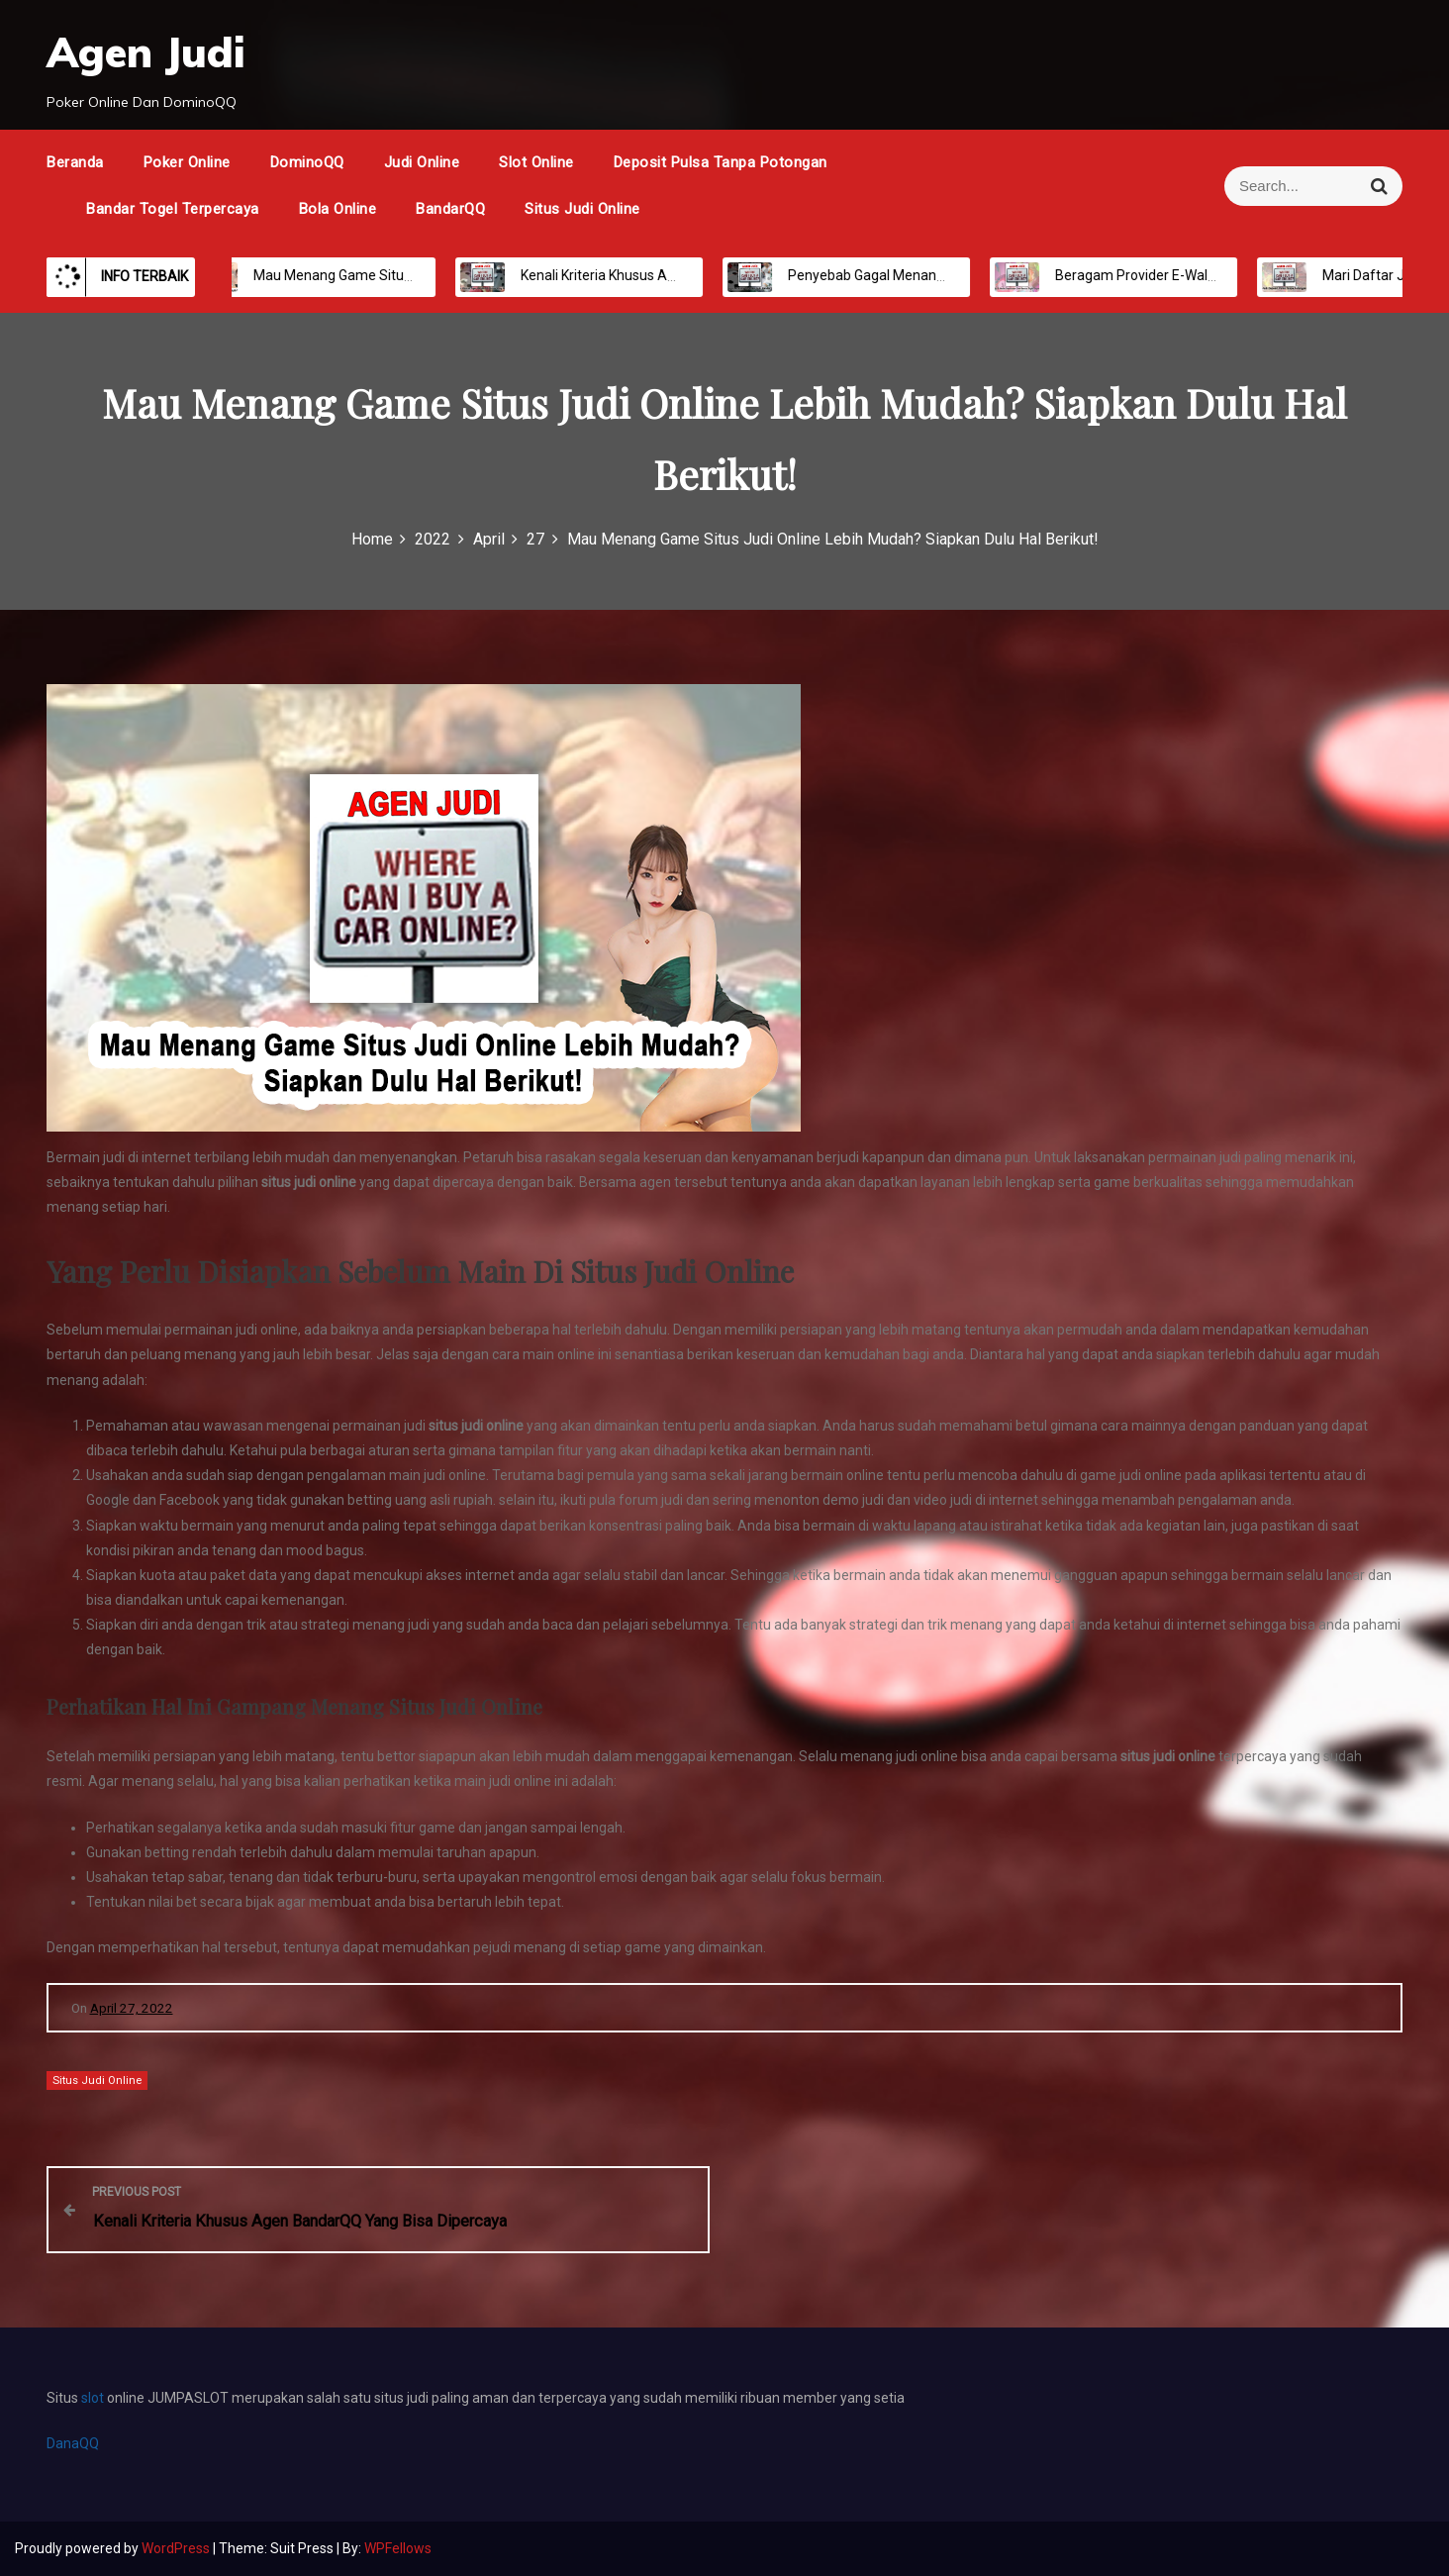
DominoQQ (307, 162)
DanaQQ (73, 2443)
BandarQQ (450, 209)
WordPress (177, 2548)
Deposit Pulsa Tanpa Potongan (720, 162)
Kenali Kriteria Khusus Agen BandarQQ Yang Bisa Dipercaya (687, 275)
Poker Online (187, 162)
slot (94, 2398)
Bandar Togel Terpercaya (172, 209)
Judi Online (422, 162)
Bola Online (338, 209)
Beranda (75, 162)
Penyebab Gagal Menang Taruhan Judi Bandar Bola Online (951, 275)
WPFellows (398, 2548)
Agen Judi (146, 52)
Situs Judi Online (582, 209)
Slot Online (536, 162)
